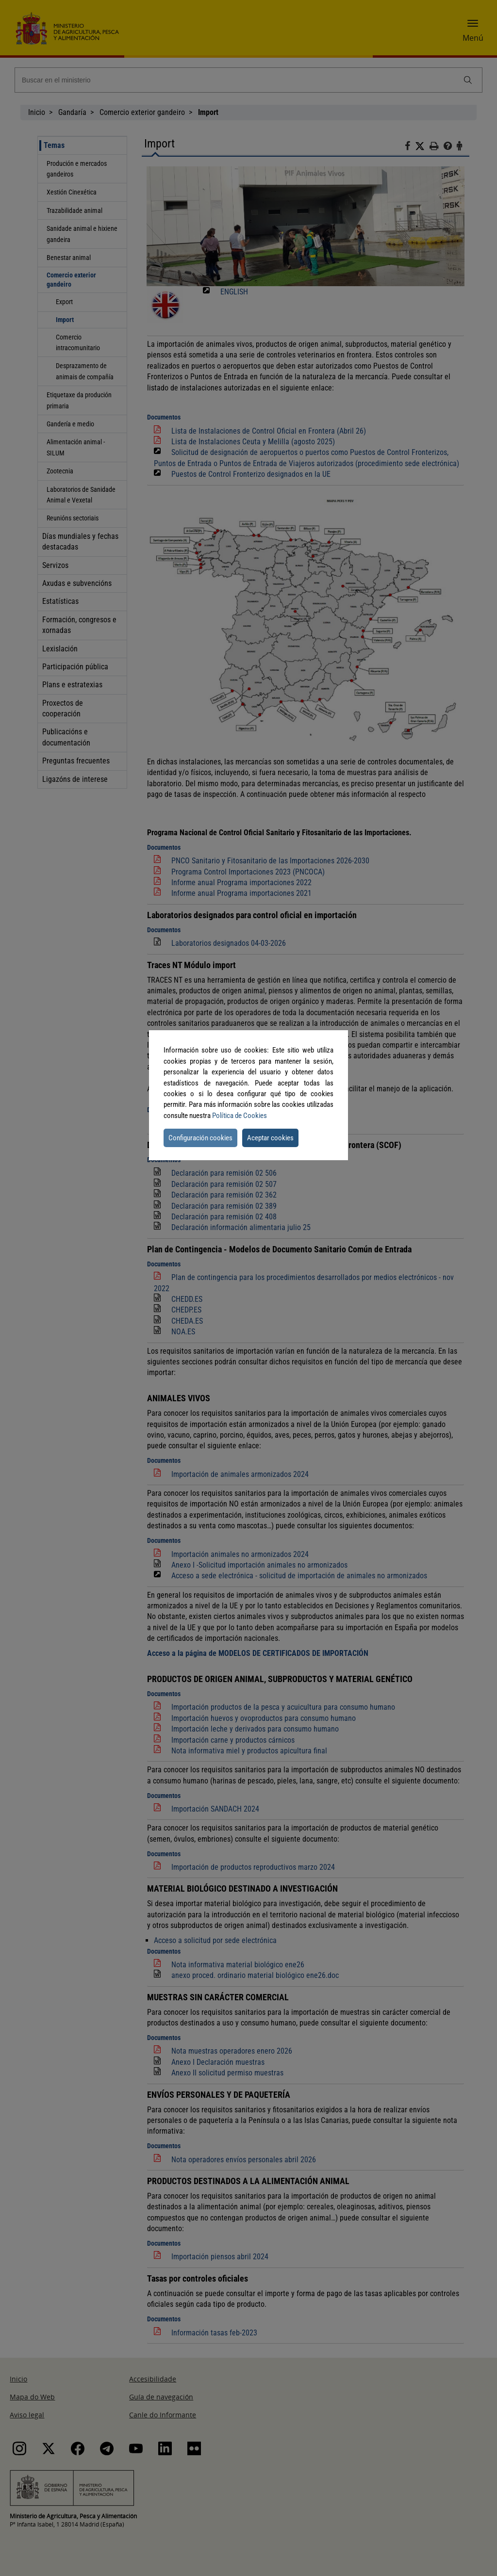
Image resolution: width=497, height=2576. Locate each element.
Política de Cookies (239, 1115)
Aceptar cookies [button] (270, 1138)
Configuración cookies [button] (200, 1138)
